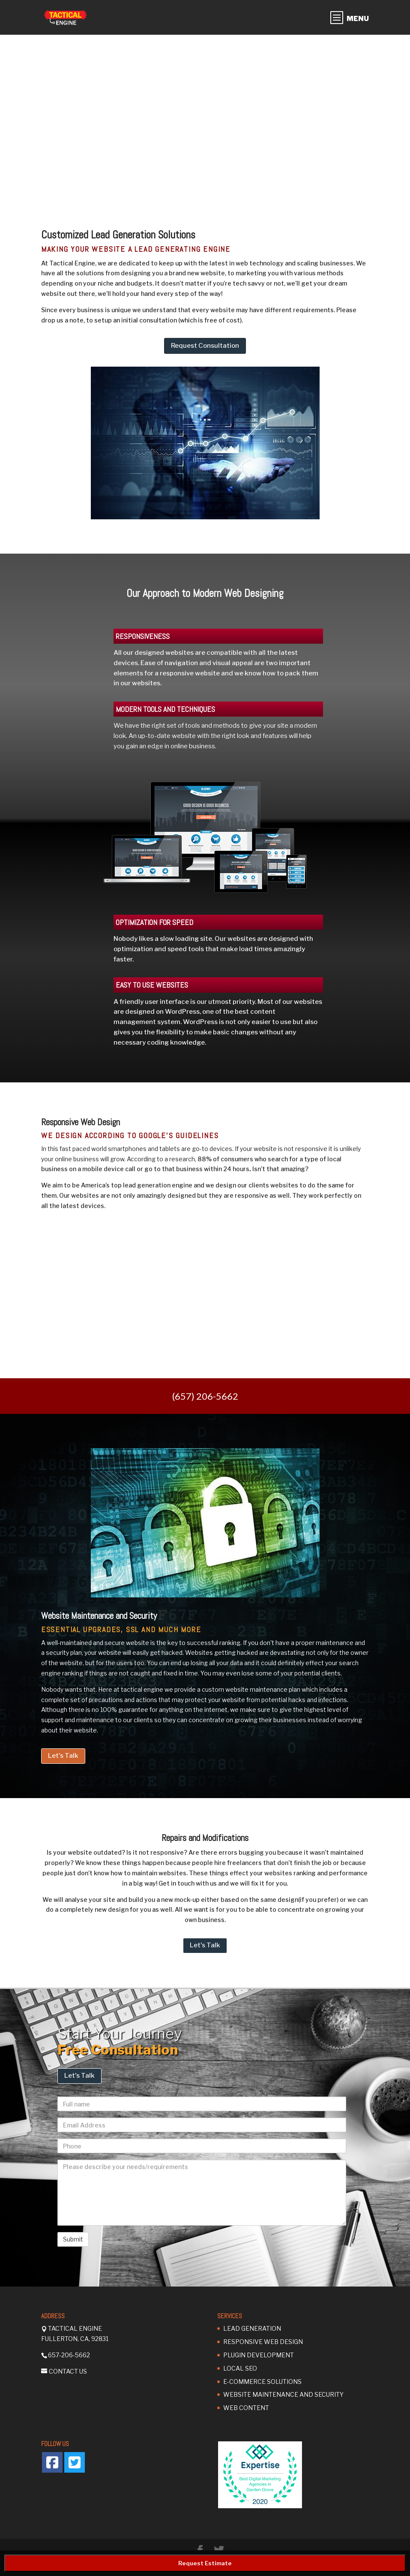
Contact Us (68, 2371)
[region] (205, 120)
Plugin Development (258, 2355)
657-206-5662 (69, 2355)
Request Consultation (205, 345)
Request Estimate (205, 2563)
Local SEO (240, 2368)
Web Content (246, 2407)
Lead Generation (252, 2328)
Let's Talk (63, 1756)
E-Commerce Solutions (262, 2381)
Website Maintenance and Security (283, 2394)
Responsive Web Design (263, 2341)
